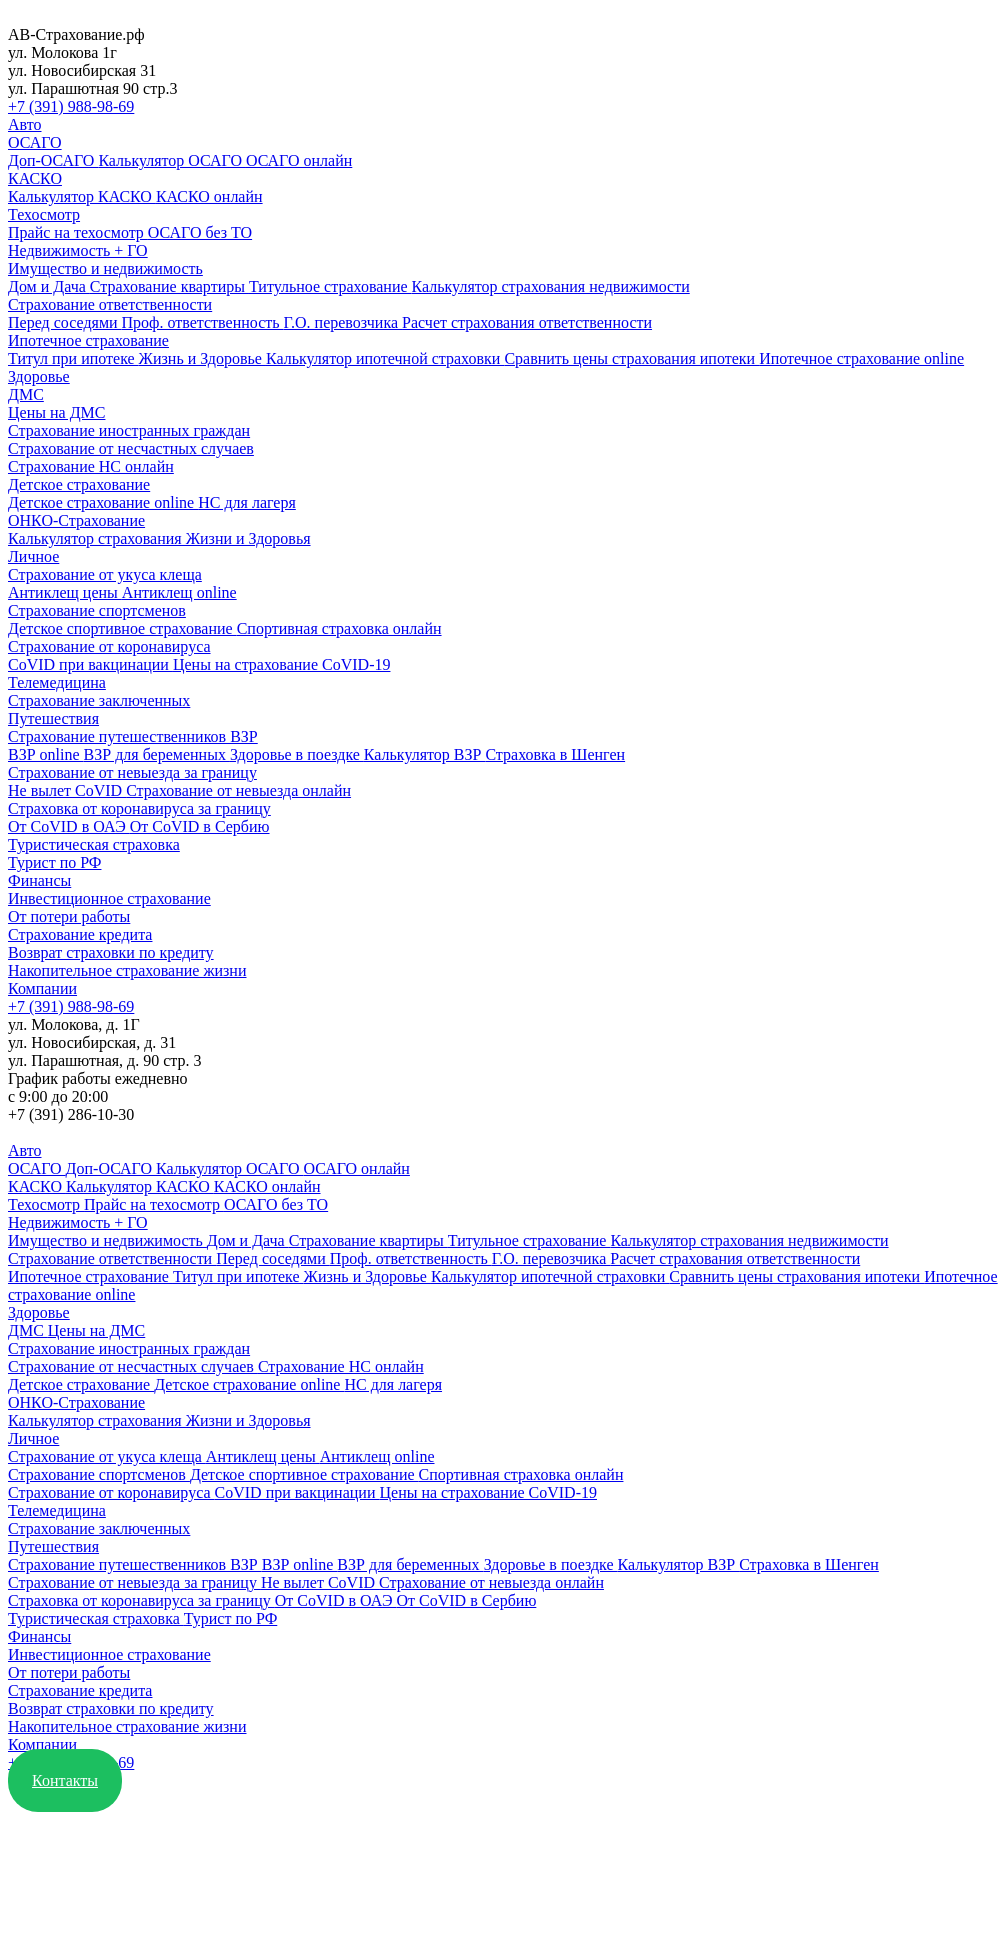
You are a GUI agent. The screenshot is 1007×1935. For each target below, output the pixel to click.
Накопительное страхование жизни (127, 970)
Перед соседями (65, 322)
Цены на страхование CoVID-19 (282, 664)
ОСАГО (35, 142)
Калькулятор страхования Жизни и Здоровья (159, 538)
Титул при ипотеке (73, 358)
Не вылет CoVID (67, 790)
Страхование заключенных (99, 700)
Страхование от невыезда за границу (132, 772)
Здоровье (39, 376)
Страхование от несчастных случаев (131, 448)
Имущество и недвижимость (105, 268)
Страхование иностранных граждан (129, 430)
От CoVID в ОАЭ (69, 826)
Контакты (65, 1780)
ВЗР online (46, 754)
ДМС (26, 394)
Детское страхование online (103, 502)
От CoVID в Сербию (200, 826)
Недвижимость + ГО (78, 250)
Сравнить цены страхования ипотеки (631, 358)
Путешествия (53, 718)
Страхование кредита (80, 934)
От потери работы (69, 916)
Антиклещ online (179, 592)
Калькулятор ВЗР (425, 754)
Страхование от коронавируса (109, 646)
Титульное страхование (330, 286)
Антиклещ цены (65, 592)
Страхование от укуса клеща (105, 574)
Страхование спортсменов (97, 610)
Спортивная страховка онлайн (339, 628)
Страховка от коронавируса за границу (139, 808)
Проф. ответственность (203, 322)
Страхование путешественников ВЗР (133, 736)
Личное (33, 556)
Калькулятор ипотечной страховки (385, 358)
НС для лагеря (247, 502)
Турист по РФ (54, 862)
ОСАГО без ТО (200, 232)
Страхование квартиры (169, 286)
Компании (42, 988)
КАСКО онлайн (209, 196)
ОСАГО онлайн (299, 160)
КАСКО (35, 178)
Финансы (39, 880)
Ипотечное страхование (88, 340)
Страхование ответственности (110, 304)
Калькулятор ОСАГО (172, 160)
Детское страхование (79, 484)
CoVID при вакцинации (90, 664)
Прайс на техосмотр (78, 232)
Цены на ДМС (56, 412)
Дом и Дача (49, 286)
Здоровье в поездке (297, 754)
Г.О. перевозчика (343, 322)
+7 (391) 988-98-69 (71, 106)
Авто (25, 124)
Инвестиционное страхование (109, 898)
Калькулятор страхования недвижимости (551, 286)
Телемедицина (57, 682)
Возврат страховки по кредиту (111, 952)
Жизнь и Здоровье (202, 358)
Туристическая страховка (94, 844)
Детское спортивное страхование (122, 628)
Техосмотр (44, 214)
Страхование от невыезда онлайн (238, 790)
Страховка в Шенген (555, 754)
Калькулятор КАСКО (82, 196)
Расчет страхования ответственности (527, 322)
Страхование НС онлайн (91, 466)
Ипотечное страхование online (861, 358)
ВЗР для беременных (157, 754)
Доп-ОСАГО (53, 160)
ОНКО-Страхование (76, 520)
